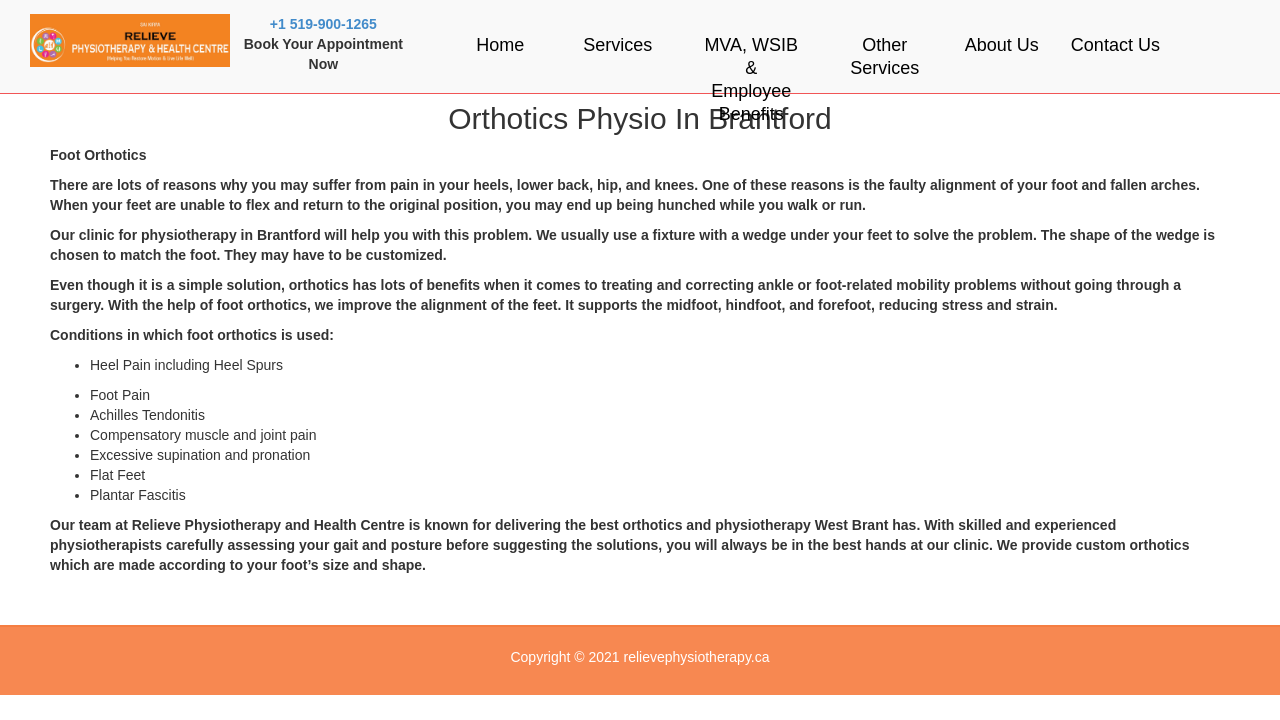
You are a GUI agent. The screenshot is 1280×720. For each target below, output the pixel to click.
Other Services (884, 56)
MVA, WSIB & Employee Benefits (751, 79)
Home (500, 45)
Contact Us (1115, 45)
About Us (1002, 45)
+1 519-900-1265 (323, 24)
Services (617, 45)
